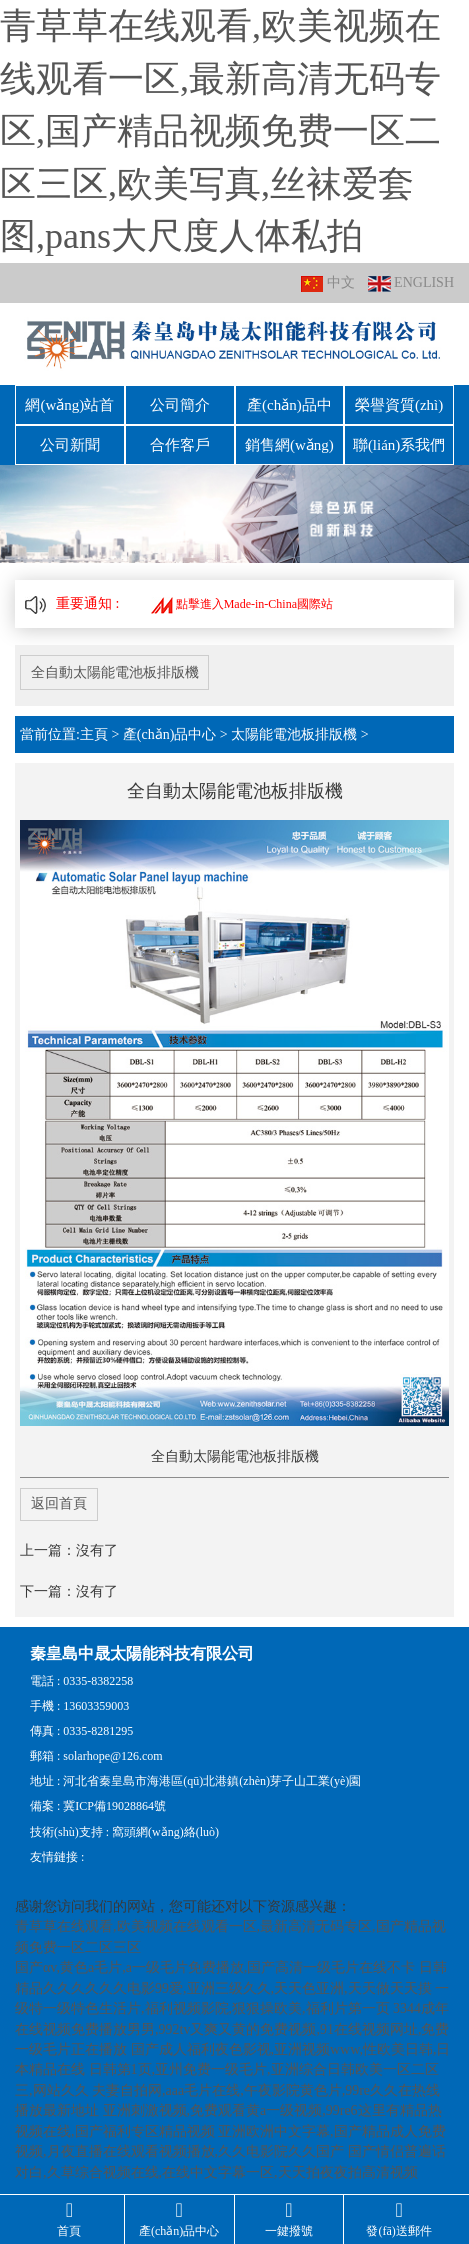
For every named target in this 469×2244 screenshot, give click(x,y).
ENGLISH (411, 283)
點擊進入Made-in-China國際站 (242, 600)
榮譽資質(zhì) (399, 404)
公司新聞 (70, 442)
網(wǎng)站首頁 (70, 404)
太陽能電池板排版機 (294, 730)
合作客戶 (180, 442)
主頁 (94, 730)
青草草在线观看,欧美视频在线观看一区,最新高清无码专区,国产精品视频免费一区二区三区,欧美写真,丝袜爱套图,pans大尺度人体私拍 (220, 131)
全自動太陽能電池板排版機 (115, 668)
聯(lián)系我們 (399, 442)
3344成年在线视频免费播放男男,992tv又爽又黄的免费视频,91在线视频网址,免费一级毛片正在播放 (232, 2025)
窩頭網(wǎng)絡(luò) (165, 1827)
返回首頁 (59, 1499)
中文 (328, 283)
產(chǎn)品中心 (290, 404)
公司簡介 (180, 404)
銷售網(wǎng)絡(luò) (289, 447)
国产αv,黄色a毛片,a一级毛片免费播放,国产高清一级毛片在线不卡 (215, 1963)
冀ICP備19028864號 (114, 1802)
